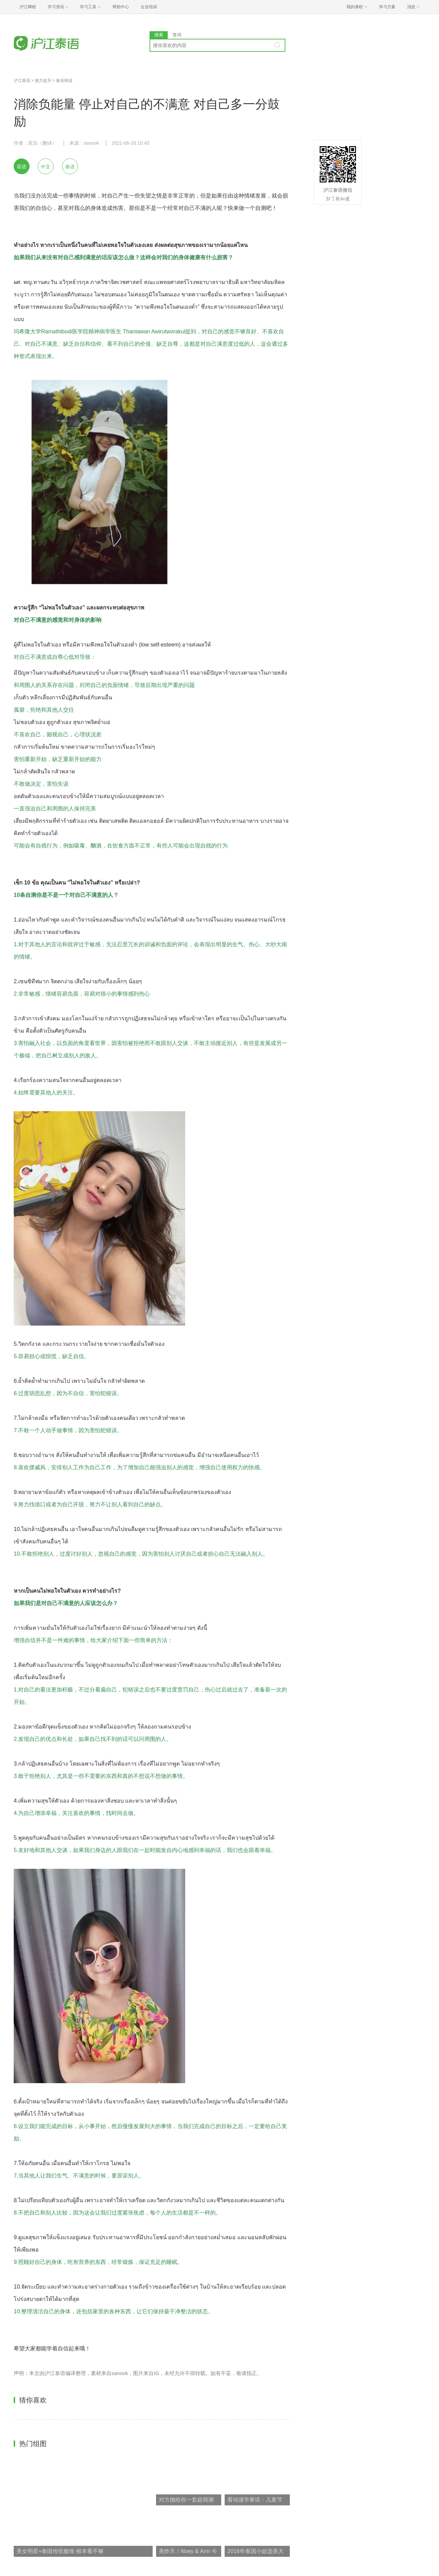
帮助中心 (120, 6)
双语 (21, 166)
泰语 (70, 166)
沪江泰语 (22, 80)
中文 (45, 166)
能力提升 (43, 80)
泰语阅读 (64, 80)
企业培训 (149, 6)
